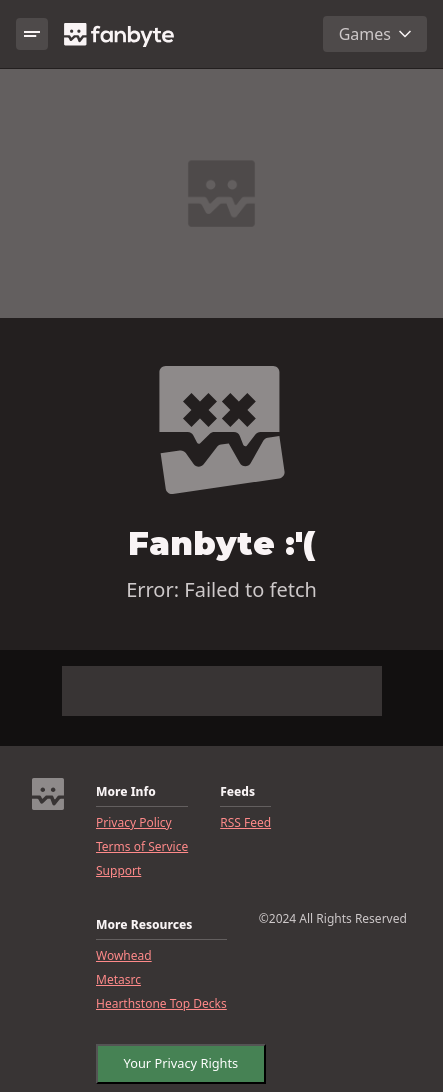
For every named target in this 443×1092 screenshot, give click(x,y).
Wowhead (124, 956)
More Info (126, 792)
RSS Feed (245, 823)
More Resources (144, 925)
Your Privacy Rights (175, 1059)
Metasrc (118, 980)
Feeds (237, 792)
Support (118, 871)
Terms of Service (142, 847)
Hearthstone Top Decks (161, 1004)
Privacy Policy (134, 823)
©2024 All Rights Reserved (333, 919)
